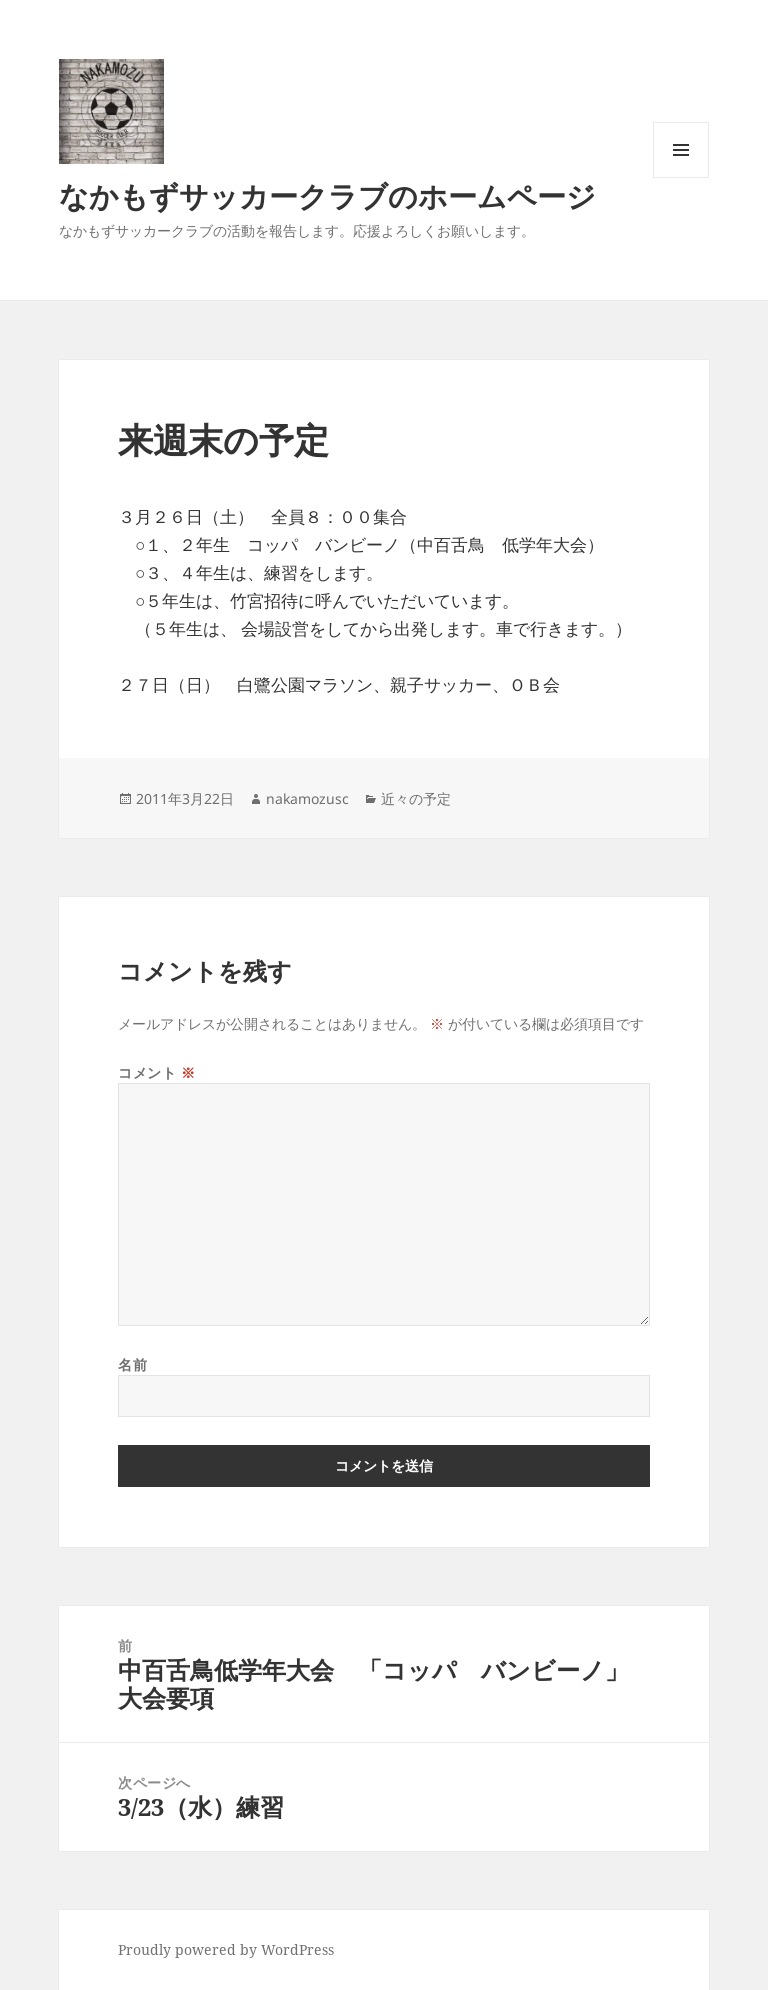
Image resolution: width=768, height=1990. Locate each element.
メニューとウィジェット (681, 177)
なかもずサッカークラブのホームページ (327, 195)
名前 (132, 1364)
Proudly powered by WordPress (226, 1949)
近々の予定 (416, 798)
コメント (156, 1072)
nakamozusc (307, 798)
